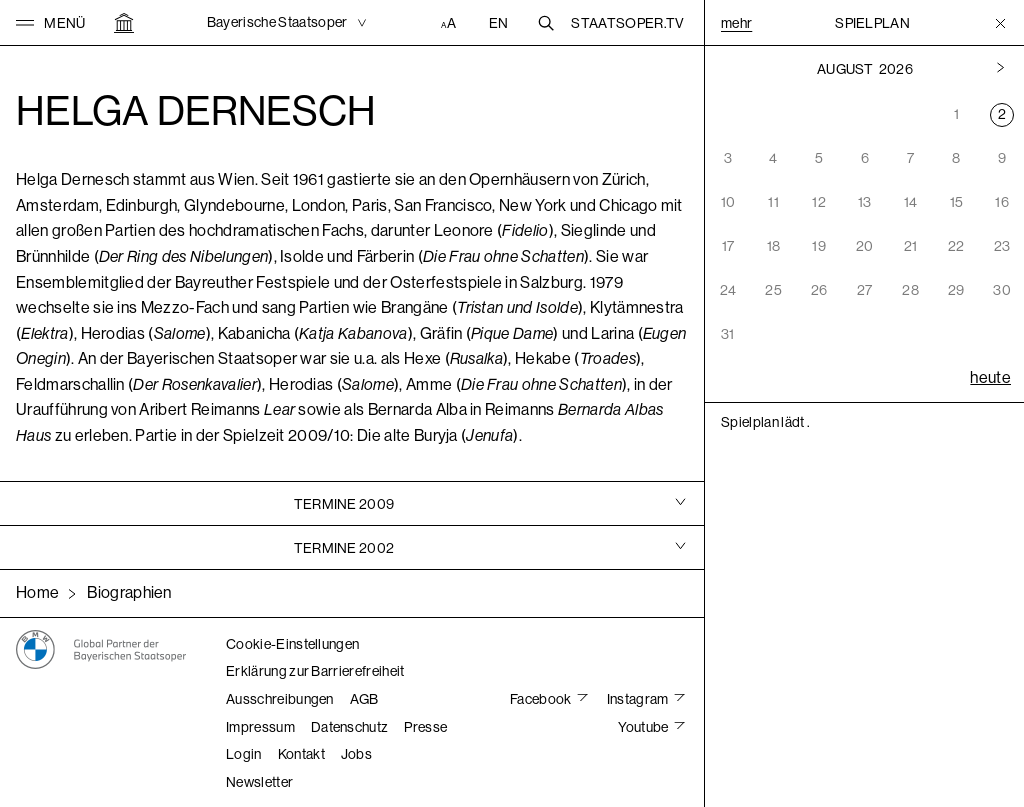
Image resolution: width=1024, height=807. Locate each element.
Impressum (260, 727)
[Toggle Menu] (1000, 23)
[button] (51, 23)
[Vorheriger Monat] (1000, 69)
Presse (425, 727)
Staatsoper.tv (627, 23)
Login (244, 754)
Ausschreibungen (280, 699)
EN (499, 23)
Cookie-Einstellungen (292, 644)
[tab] (352, 503)
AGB (364, 699)
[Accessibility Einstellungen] (451, 23)
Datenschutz (350, 727)
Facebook (542, 699)
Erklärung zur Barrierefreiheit (315, 671)
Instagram (639, 699)
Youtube (644, 727)
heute (990, 377)
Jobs (356, 754)
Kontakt (301, 754)
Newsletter (259, 782)
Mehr (736, 23)
